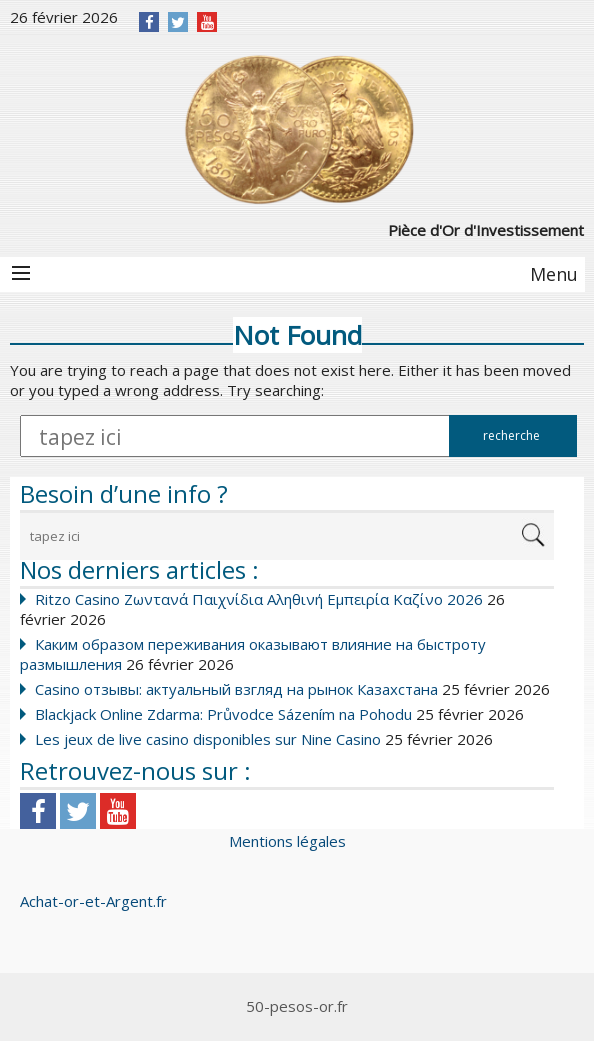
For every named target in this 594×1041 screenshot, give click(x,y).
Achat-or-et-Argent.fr (93, 901)
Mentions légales (287, 841)
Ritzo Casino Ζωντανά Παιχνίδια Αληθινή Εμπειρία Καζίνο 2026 (259, 599)
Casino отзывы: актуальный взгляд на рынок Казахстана (236, 689)
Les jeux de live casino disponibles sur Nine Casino (208, 739)
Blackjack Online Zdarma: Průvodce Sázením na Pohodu (223, 714)
